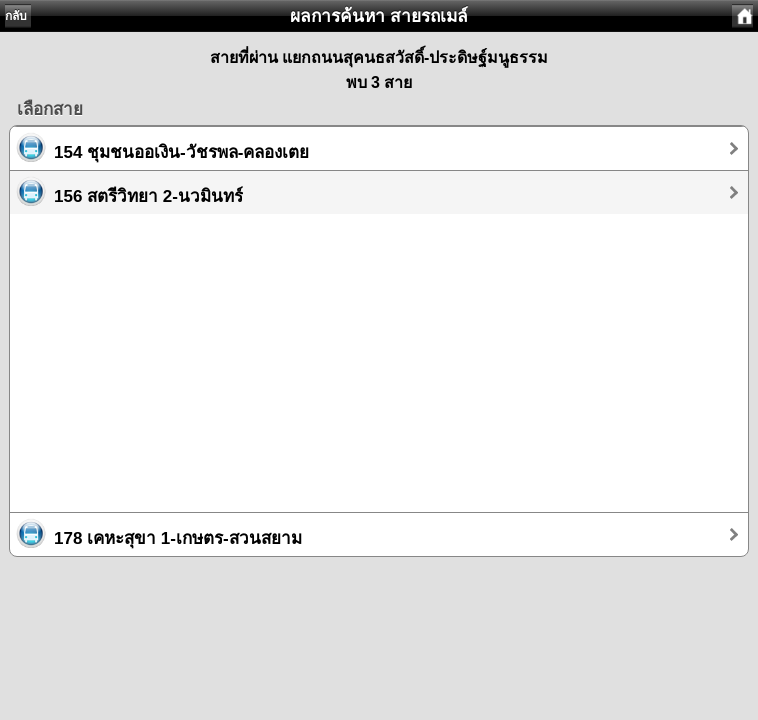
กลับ (16, 16)
